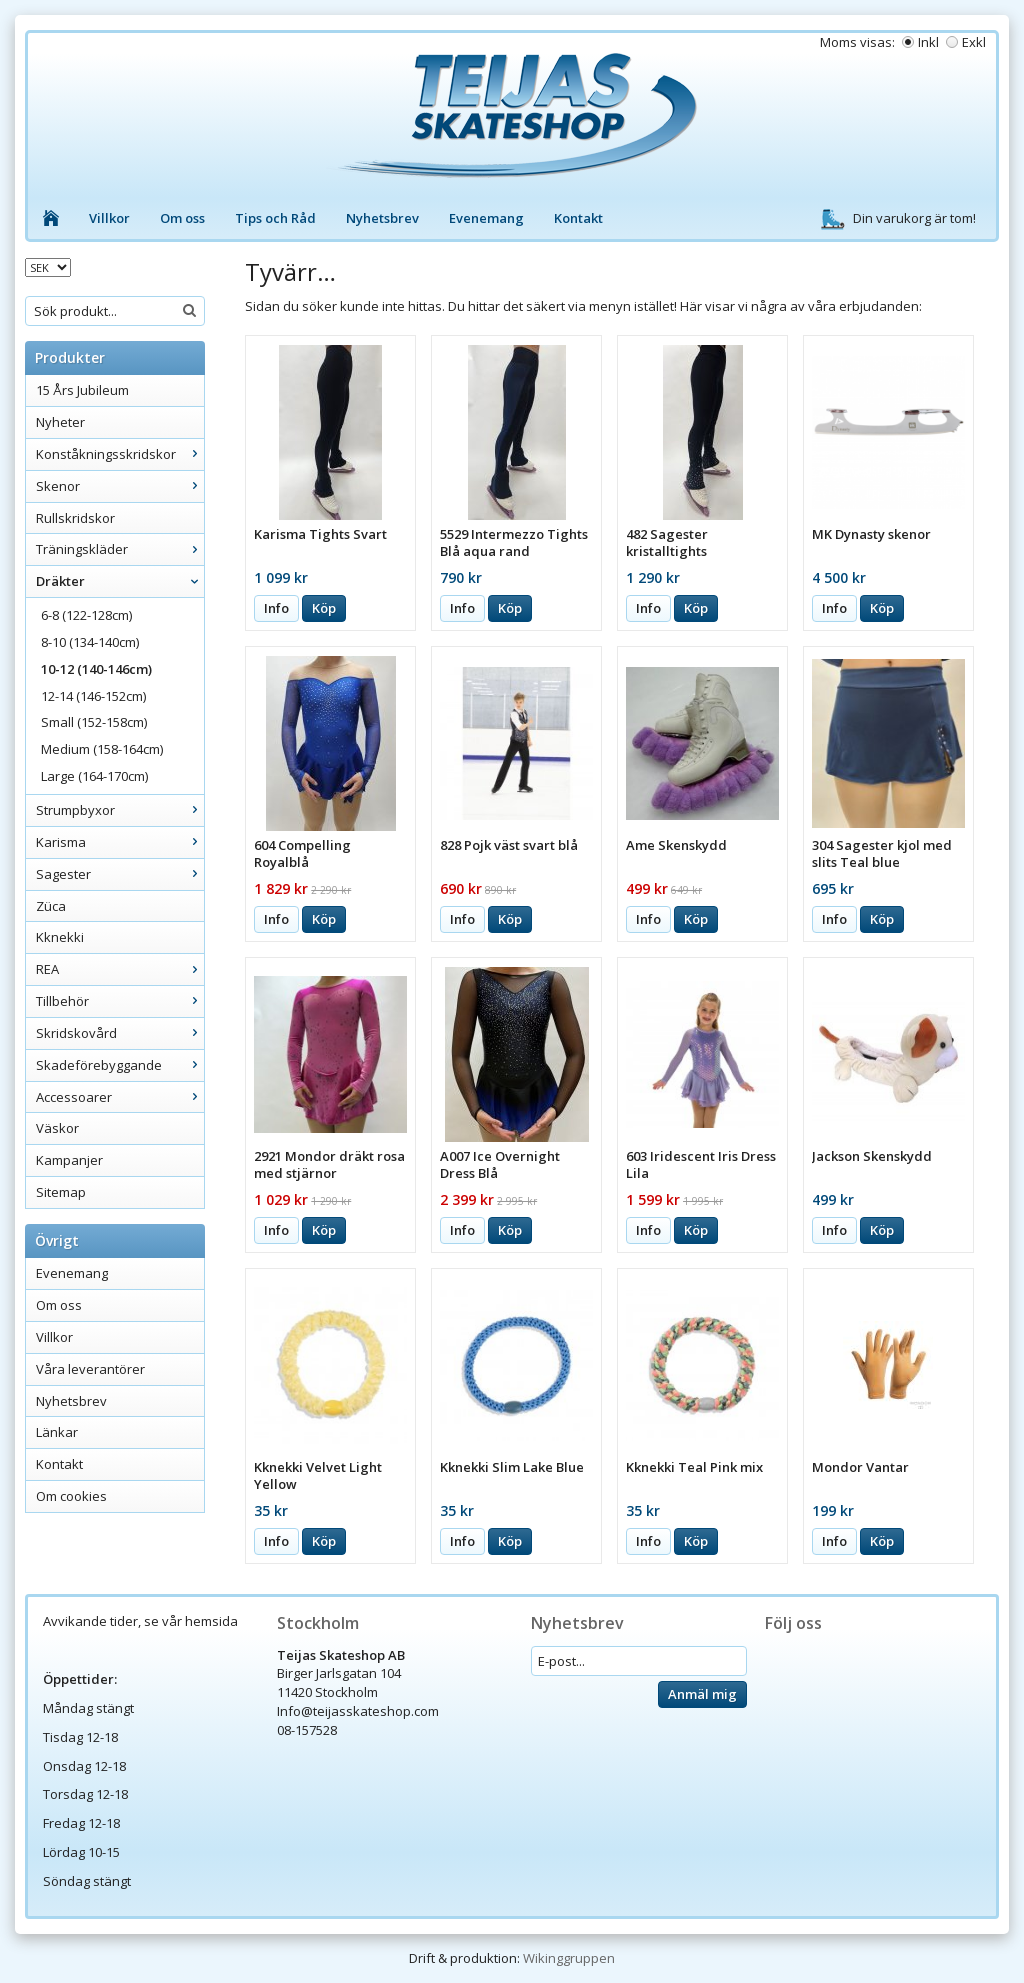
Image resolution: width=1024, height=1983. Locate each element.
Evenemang (486, 218)
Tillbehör (120, 1001)
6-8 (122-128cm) (86, 615)
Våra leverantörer (90, 1369)
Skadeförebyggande (120, 1065)
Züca (51, 906)
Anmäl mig (702, 1694)
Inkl (928, 42)
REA (120, 969)
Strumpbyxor (120, 810)
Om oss (182, 218)
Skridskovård (120, 1033)
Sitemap (61, 1192)
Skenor (120, 486)
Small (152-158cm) (94, 722)
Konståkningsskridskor (120, 454)
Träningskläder (120, 549)
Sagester (120, 874)
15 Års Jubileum (82, 390)
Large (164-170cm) (94, 776)
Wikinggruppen (569, 1958)
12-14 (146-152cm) (93, 696)
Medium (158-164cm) (102, 749)
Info (276, 608)
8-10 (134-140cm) (90, 642)
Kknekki (60, 937)
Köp (324, 608)
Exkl (974, 42)
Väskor (57, 1128)
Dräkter (120, 581)
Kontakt (578, 218)
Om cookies (71, 1496)
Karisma (120, 842)
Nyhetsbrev (382, 218)
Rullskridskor (75, 518)
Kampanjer (69, 1160)
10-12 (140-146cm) (96, 669)
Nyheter (60, 422)
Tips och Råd (275, 218)
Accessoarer (120, 1097)
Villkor (109, 218)
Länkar (57, 1432)
